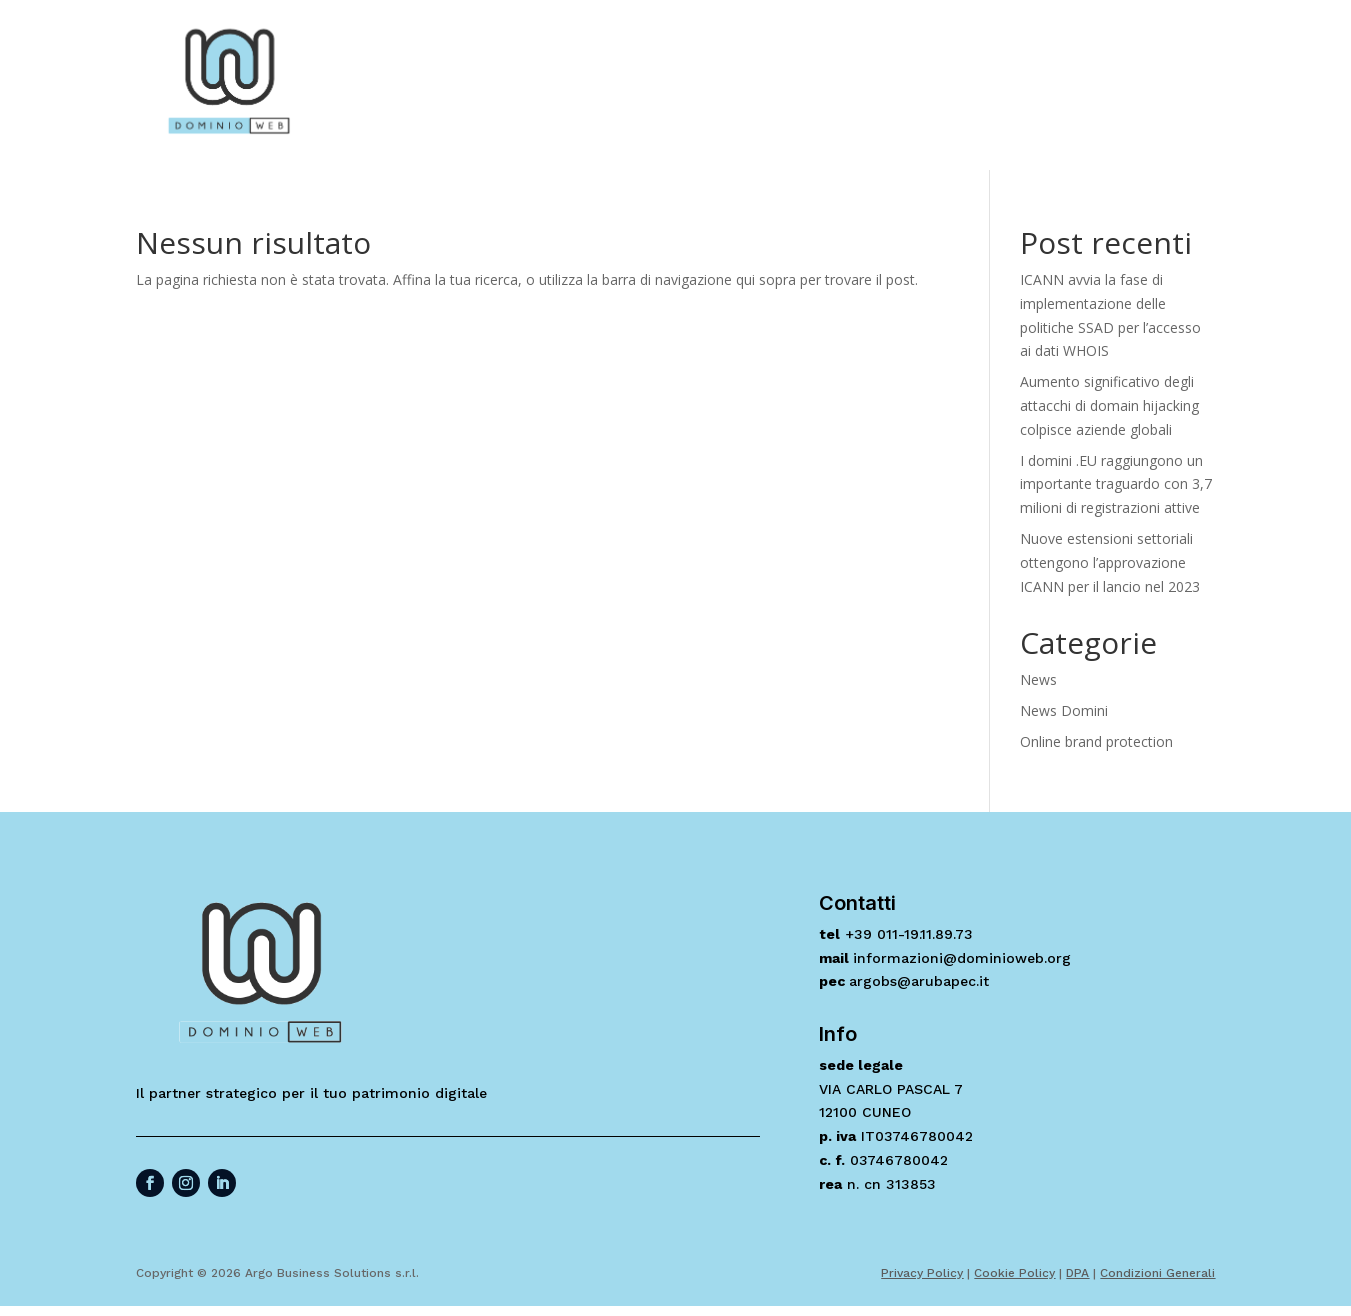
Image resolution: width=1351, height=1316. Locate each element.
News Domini (1064, 710)
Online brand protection (1096, 741)
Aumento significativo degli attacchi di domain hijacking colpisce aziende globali (1109, 405)
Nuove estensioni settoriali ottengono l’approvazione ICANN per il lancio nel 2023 (1110, 562)
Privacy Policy (922, 1273)
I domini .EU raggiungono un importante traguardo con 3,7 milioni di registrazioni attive (1116, 484)
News (1038, 679)
